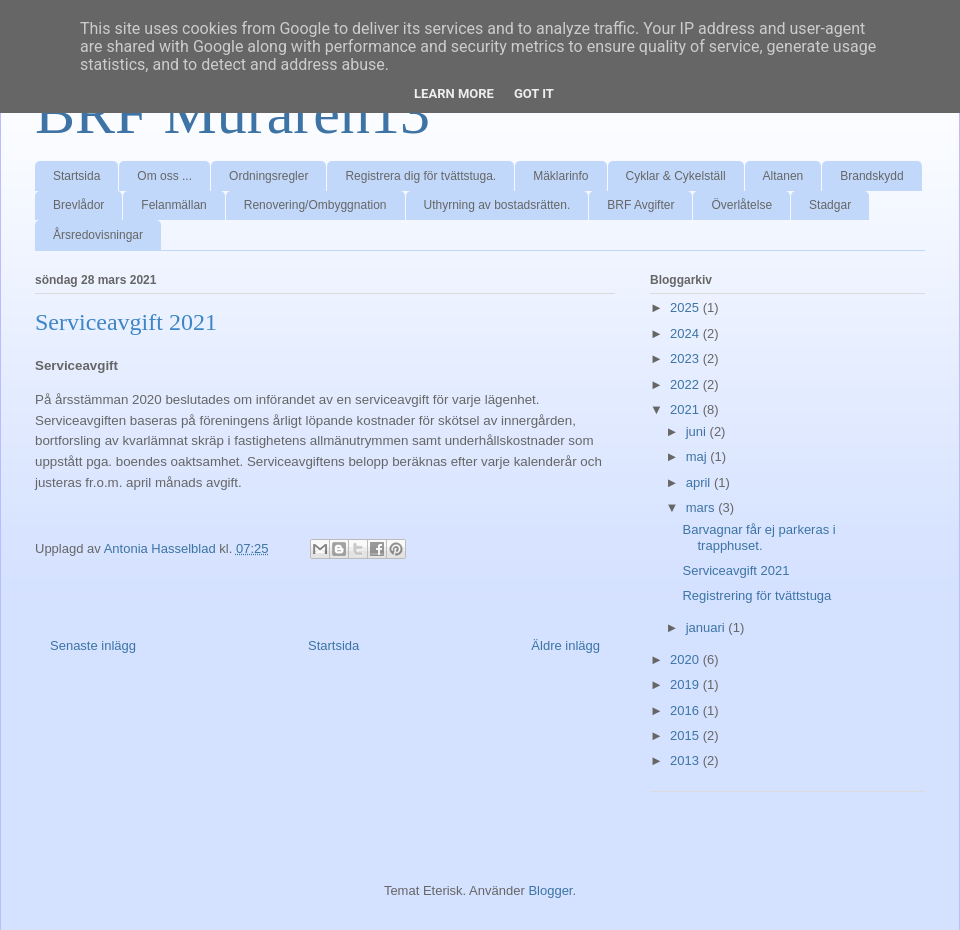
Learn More (454, 93)
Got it (534, 93)
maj (698, 456)
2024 (686, 333)
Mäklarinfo (560, 176)
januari (707, 627)
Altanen (783, 176)
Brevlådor (78, 205)
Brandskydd (871, 176)
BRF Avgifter (640, 205)
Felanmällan (173, 205)
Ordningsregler (268, 176)
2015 (686, 735)
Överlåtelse (741, 205)
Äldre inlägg (565, 645)
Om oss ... (164, 176)
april (700, 482)
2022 (686, 384)
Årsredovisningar (98, 235)
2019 (686, 684)
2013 (686, 760)
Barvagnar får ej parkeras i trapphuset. (758, 537)
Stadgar (830, 205)
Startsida (76, 176)
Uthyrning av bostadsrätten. (497, 205)
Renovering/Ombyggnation (315, 205)
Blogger (550, 890)
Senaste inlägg (93, 645)
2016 (686, 710)
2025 (686, 307)
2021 (686, 409)
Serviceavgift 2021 (735, 570)
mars (702, 507)
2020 (686, 659)
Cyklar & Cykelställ (676, 176)
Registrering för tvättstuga (756, 595)
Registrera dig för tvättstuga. (420, 176)
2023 (686, 358)
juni (698, 431)
